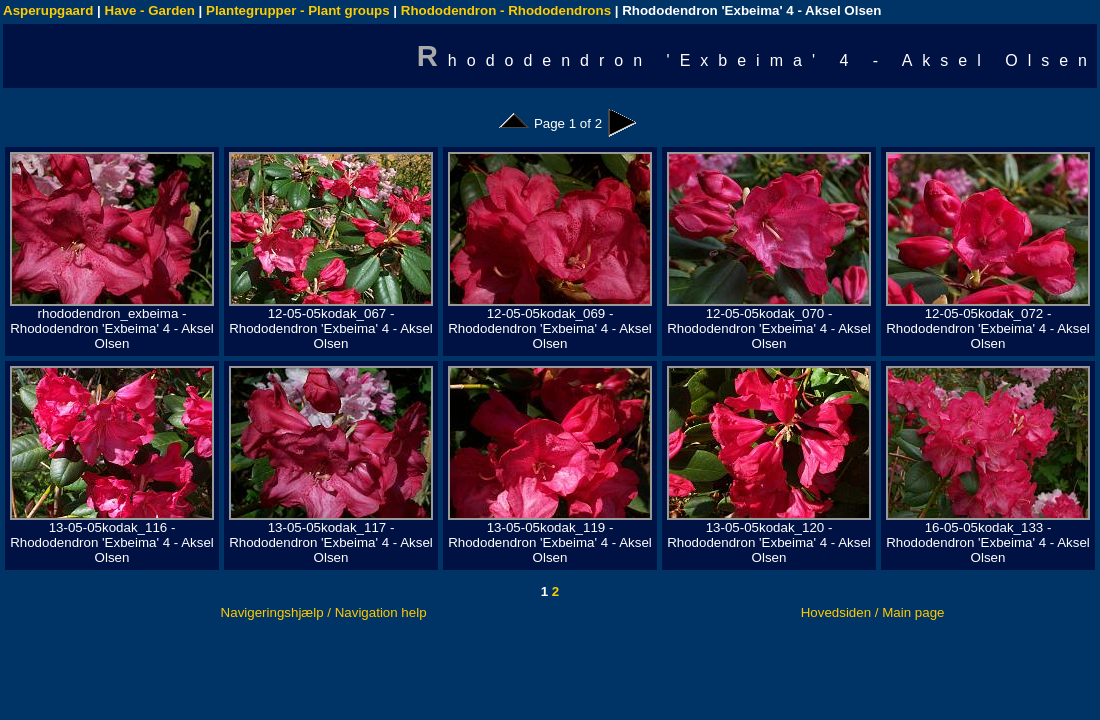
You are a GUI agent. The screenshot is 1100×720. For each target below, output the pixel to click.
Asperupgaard (48, 10)
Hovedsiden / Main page (873, 612)
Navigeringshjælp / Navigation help (324, 612)
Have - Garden (150, 10)
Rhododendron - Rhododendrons (506, 10)
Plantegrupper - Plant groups (298, 10)
